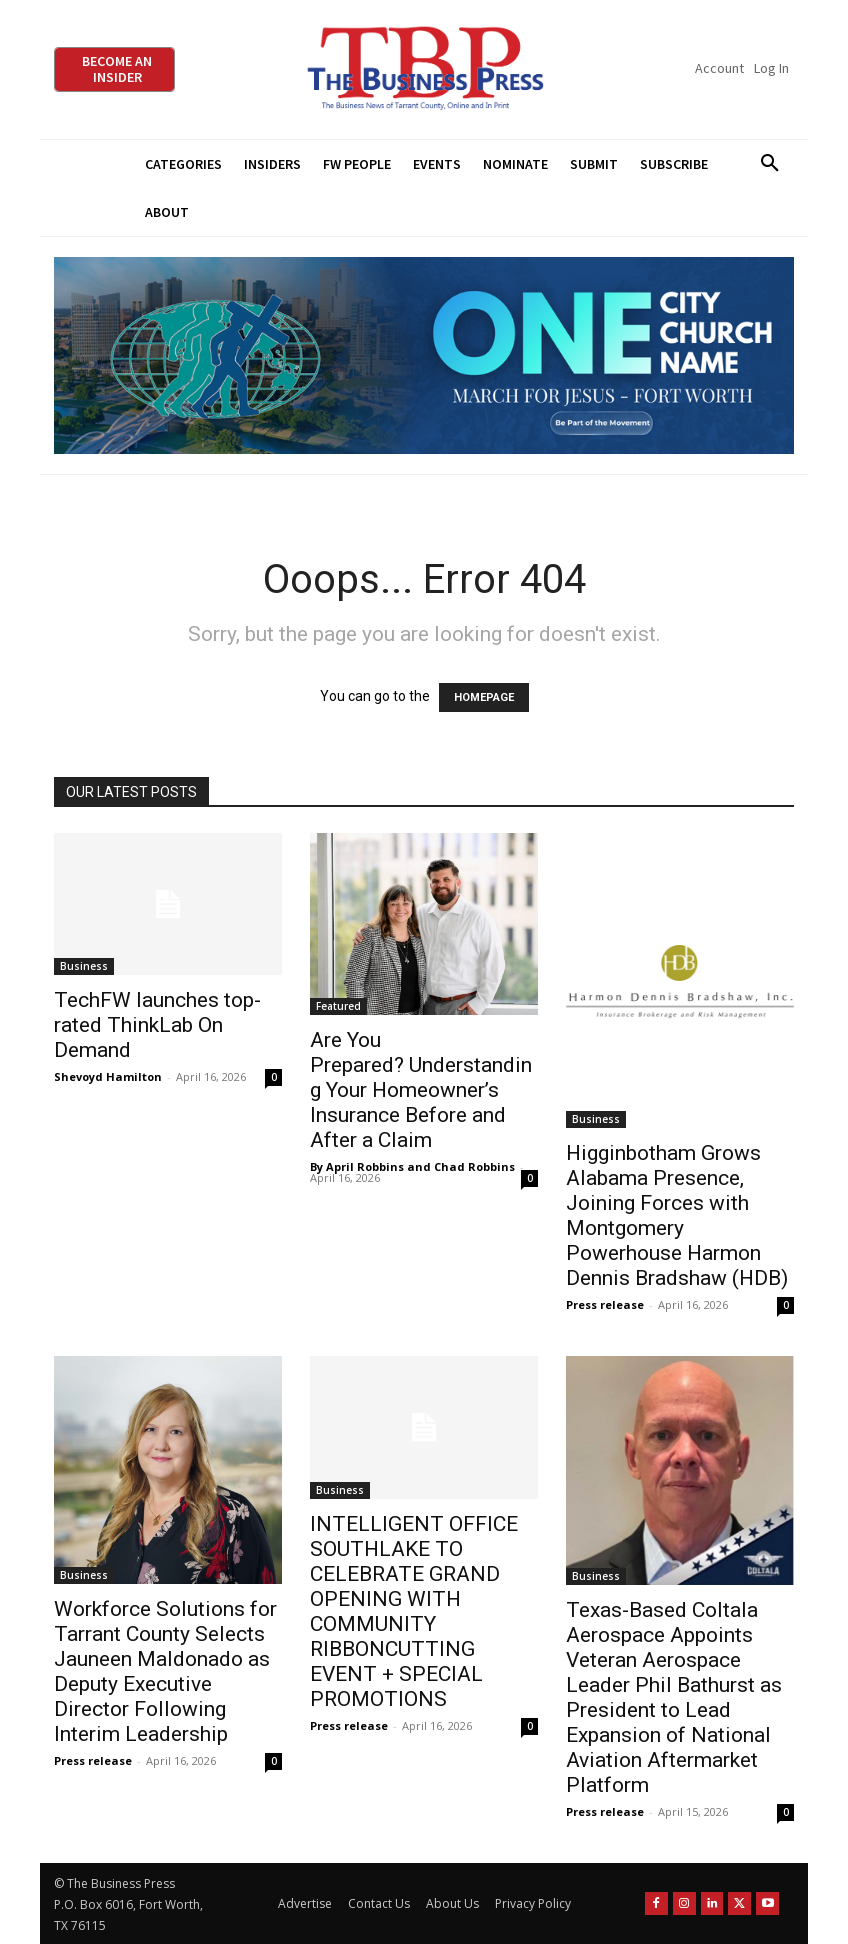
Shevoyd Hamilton (108, 1076)
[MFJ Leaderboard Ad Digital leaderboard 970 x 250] (424, 355)
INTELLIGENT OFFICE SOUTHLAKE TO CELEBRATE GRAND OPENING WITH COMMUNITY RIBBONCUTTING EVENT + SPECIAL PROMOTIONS (414, 1611)
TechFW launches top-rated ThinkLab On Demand (157, 1025)
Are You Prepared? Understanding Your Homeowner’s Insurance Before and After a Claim (421, 1090)
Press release (605, 1304)
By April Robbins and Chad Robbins (412, 1166)
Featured (338, 1006)
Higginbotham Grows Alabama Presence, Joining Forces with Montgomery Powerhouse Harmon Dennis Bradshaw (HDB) (677, 1215)
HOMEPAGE (484, 697)
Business (84, 966)
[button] (769, 164)
